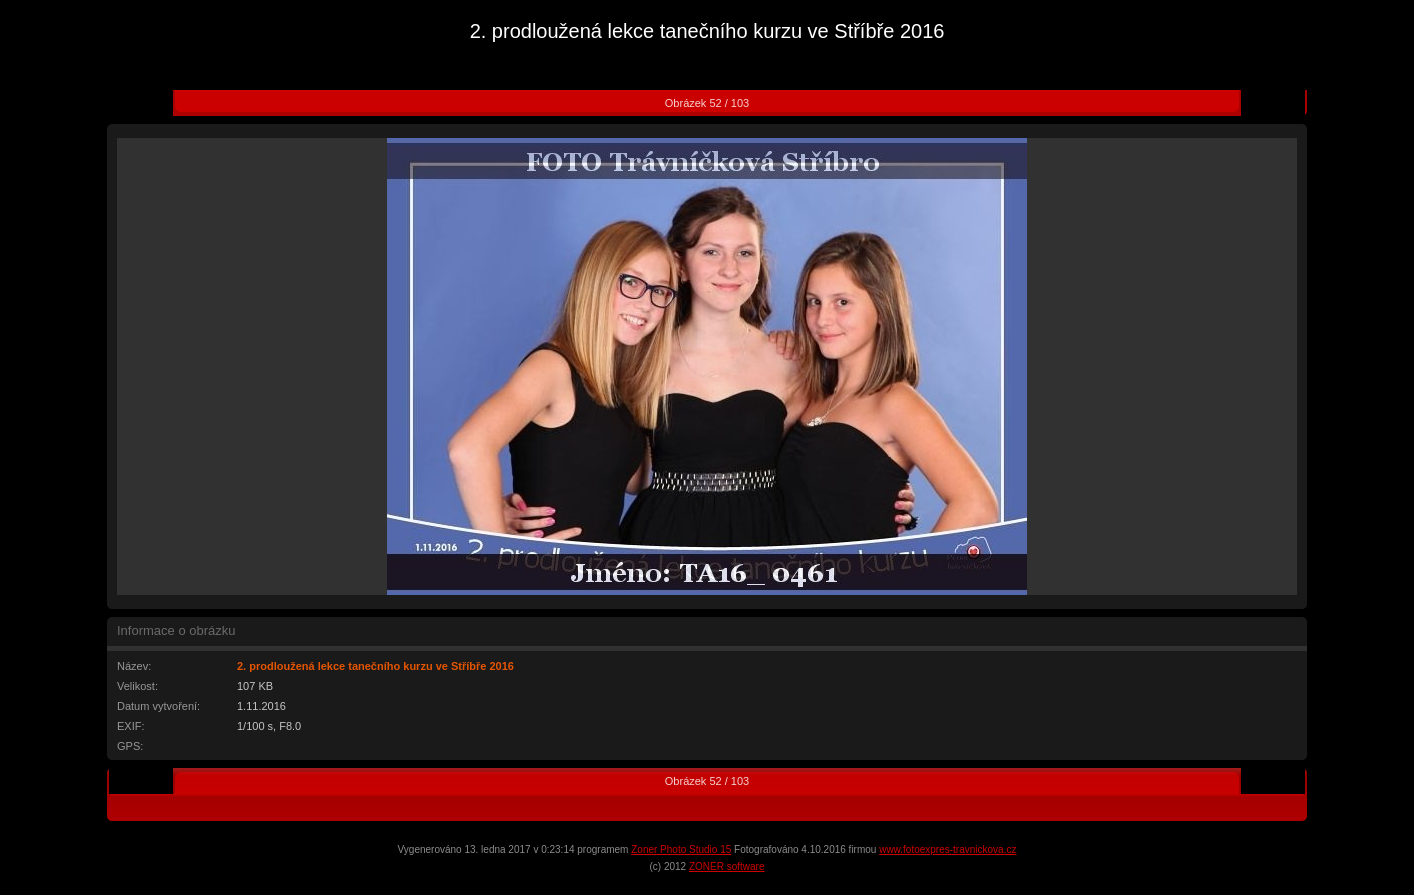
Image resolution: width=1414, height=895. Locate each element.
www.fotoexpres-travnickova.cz (947, 849)
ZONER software (727, 866)
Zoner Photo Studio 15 (681, 849)
